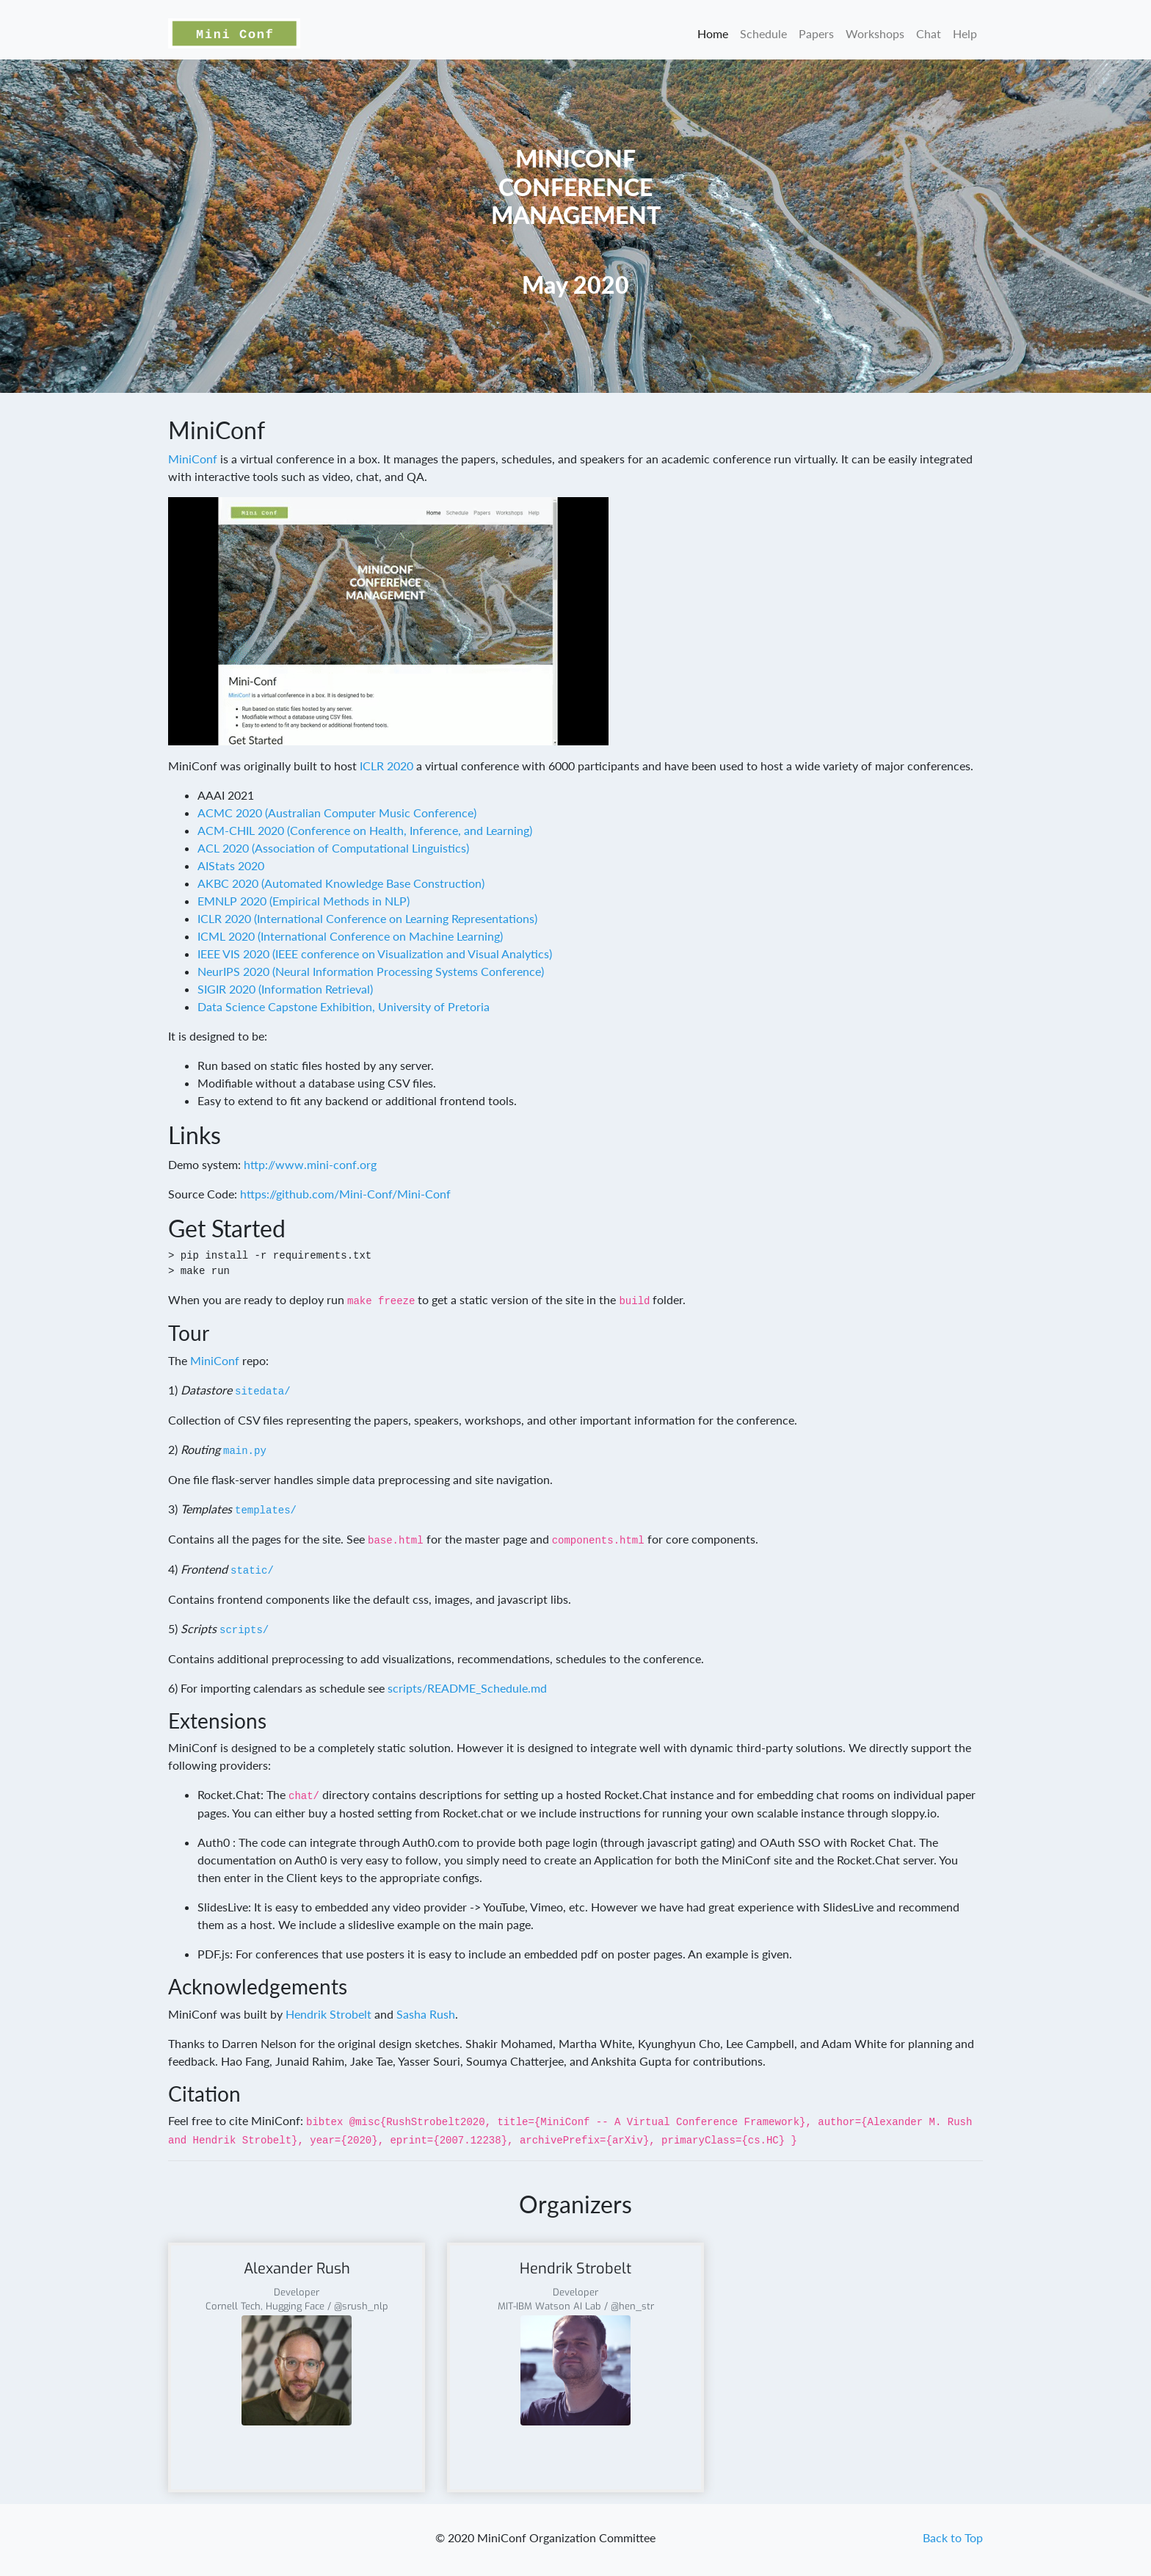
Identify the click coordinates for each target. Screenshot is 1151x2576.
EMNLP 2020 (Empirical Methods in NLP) (303, 901)
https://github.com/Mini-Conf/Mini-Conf (345, 1194)
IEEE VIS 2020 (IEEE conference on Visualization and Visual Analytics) (374, 953)
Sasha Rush (425, 2014)
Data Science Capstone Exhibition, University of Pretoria (343, 1006)
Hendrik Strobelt (328, 2014)
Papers (816, 33)
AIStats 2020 (230, 865)
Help (965, 33)
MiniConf (192, 459)
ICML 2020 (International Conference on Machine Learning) (350, 936)
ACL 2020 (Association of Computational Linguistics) (333, 848)
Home (712, 33)
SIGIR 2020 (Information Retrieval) (285, 989)
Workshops (875, 33)
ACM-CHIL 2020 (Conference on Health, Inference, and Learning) (364, 830)
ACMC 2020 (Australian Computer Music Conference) (336, 813)
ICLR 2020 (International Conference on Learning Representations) (367, 918)
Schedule (763, 33)
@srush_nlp (361, 2306)
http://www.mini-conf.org (310, 1164)
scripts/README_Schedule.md (467, 1688)
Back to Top (953, 2537)
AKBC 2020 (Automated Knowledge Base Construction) (340, 883)
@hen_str (632, 2306)
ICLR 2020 (386, 766)
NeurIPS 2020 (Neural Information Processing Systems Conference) (370, 971)
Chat (928, 33)
